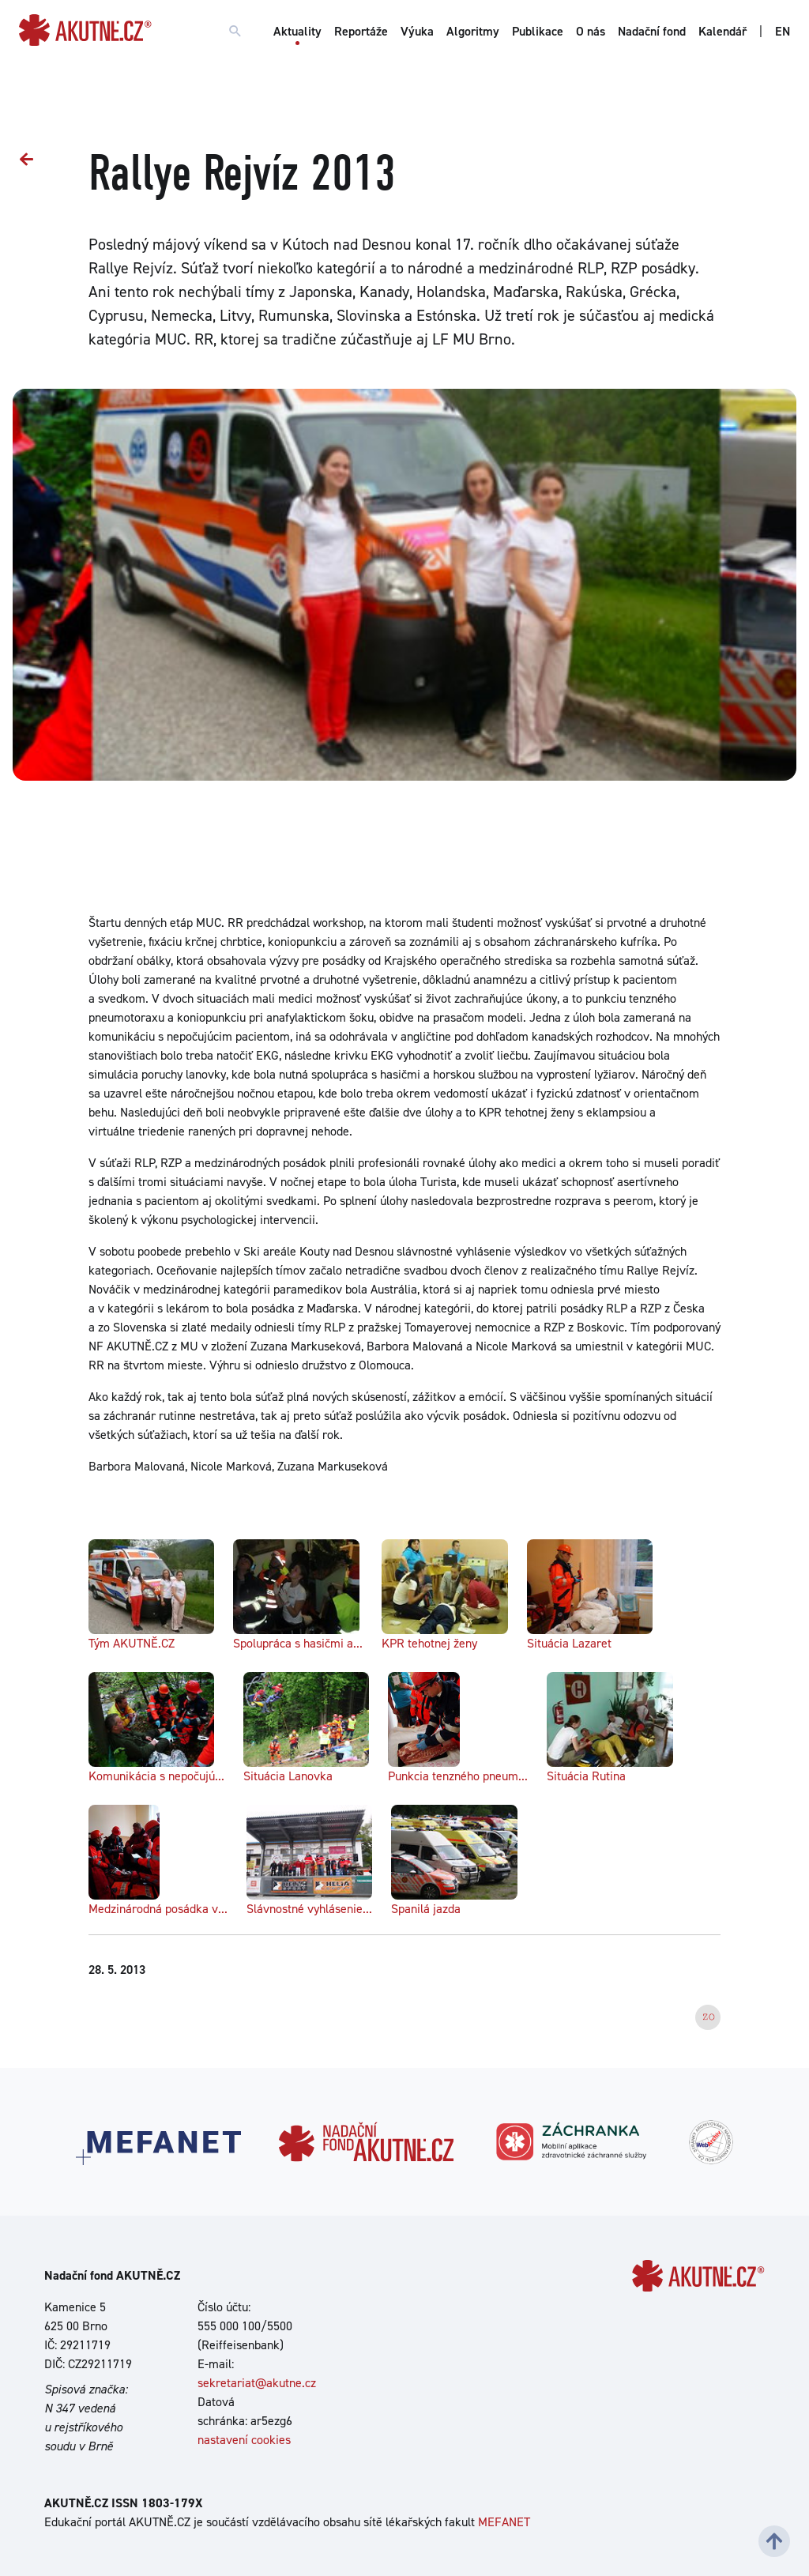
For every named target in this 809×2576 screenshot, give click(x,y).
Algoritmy (472, 31)
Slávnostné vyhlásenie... (309, 1861)
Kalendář (722, 31)
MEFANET (504, 2522)
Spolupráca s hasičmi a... (298, 1595)
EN (782, 31)
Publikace (537, 31)
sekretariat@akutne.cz (257, 2383)
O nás (590, 31)
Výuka (417, 31)
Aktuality (297, 31)
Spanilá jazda (454, 1861)
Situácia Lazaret (590, 1595)
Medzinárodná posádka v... (158, 1861)
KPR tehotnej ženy (444, 1595)
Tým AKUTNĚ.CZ (151, 1595)
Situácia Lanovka (306, 1728)
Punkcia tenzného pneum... (458, 1728)
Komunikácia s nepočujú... (156, 1728)
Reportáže (361, 31)
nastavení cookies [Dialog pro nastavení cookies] (244, 2439)
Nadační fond (652, 31)
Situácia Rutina (609, 1728)
